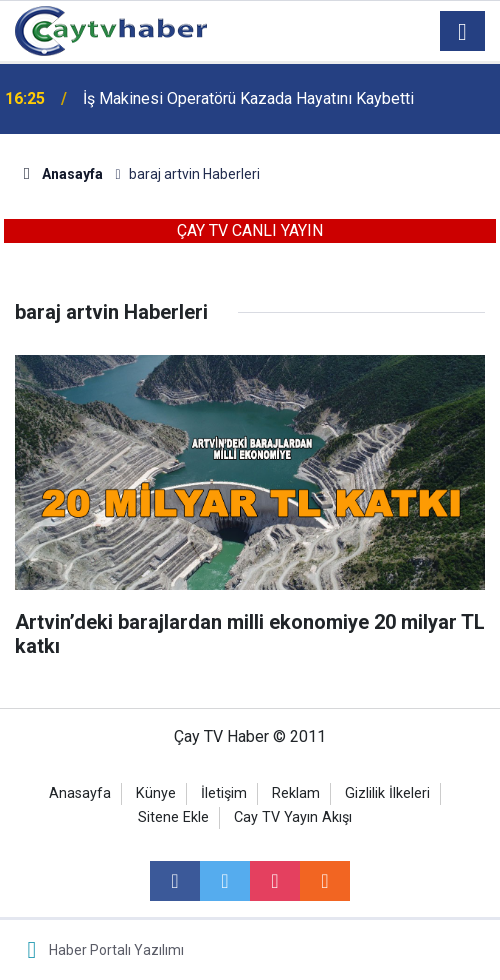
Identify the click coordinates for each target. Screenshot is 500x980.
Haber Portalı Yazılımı (116, 950)
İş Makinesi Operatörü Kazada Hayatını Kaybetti (248, 98)
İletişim (224, 793)
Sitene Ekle (173, 817)
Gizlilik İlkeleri (387, 793)
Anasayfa (80, 793)
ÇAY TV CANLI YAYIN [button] (250, 230)
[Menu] (463, 32)
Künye (156, 793)
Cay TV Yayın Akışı (293, 817)
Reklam (296, 793)
